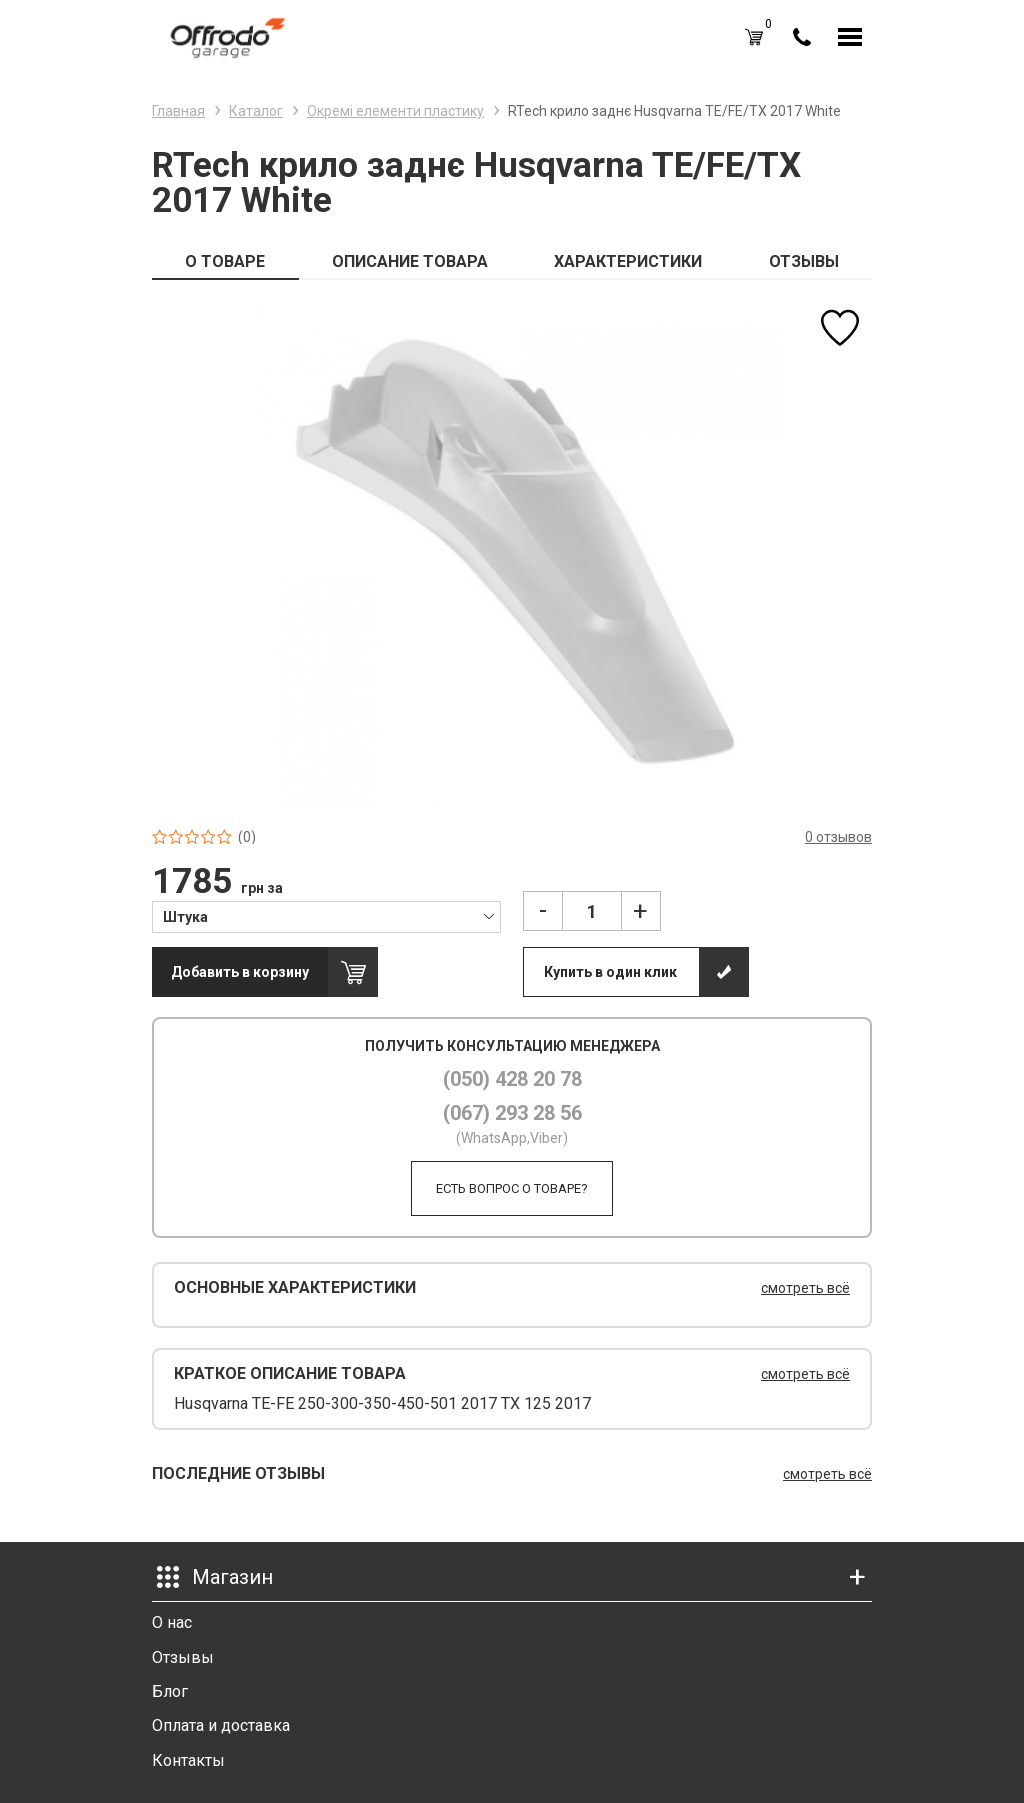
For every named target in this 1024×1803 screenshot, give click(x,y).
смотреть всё (805, 1288)
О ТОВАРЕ (225, 261)
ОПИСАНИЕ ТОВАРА (410, 261)
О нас (172, 1622)
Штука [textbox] (185, 917)
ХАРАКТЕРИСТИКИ (628, 261)
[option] (512, 554)
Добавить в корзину (240, 972)
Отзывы (183, 1657)
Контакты (188, 1760)
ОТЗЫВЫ (804, 261)
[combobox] (326, 916)
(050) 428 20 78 (512, 1079)
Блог (170, 1691)
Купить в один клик (610, 972)
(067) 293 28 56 (512, 1113)
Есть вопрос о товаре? (512, 1188)
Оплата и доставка (221, 1725)
